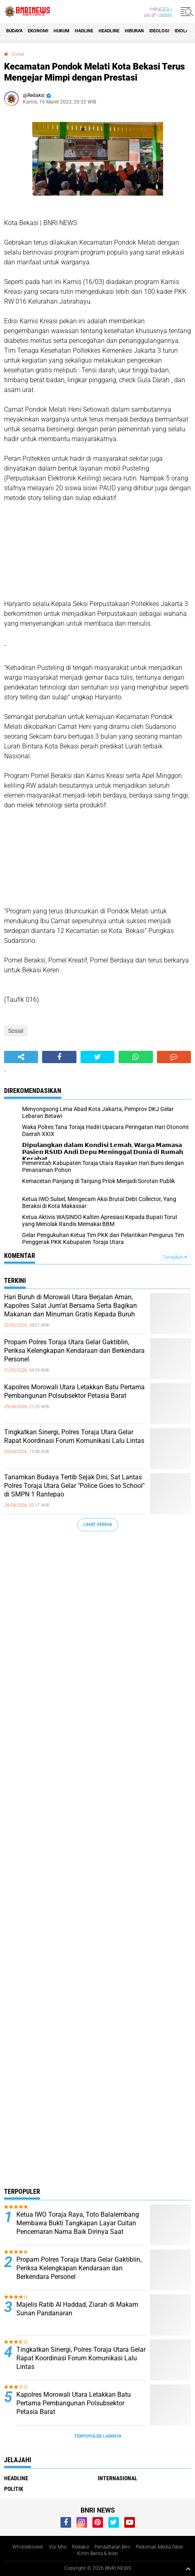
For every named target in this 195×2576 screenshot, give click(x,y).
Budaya (14, 31)
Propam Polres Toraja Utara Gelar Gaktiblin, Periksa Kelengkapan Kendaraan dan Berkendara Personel (74, 1350)
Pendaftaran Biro (112, 2547)
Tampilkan (175, 1257)
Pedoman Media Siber (159, 2547)
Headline (109, 31)
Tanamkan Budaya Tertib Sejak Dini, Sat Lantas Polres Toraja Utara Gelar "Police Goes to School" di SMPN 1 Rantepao (74, 1485)
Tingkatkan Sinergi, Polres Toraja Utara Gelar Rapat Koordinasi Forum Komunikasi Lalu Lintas (74, 1436)
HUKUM (61, 31)
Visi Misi (58, 2547)
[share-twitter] (97, 1057)
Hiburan (134, 31)
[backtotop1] (188, 2568)
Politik (13, 2489)
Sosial (18, 54)
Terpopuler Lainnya (97, 2436)
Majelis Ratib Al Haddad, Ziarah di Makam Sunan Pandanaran (77, 2309)
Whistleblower (27, 2547)
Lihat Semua (97, 1524)
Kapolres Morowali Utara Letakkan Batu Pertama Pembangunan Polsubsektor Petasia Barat (74, 1391)
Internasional (117, 2478)
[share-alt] (21, 1057)
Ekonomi (38, 31)
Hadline (84, 31)
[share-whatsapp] (135, 1057)
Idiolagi (184, 31)
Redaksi (80, 2547)
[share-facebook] (59, 1057)
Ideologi (159, 31)
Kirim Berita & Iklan (97, 2553)
